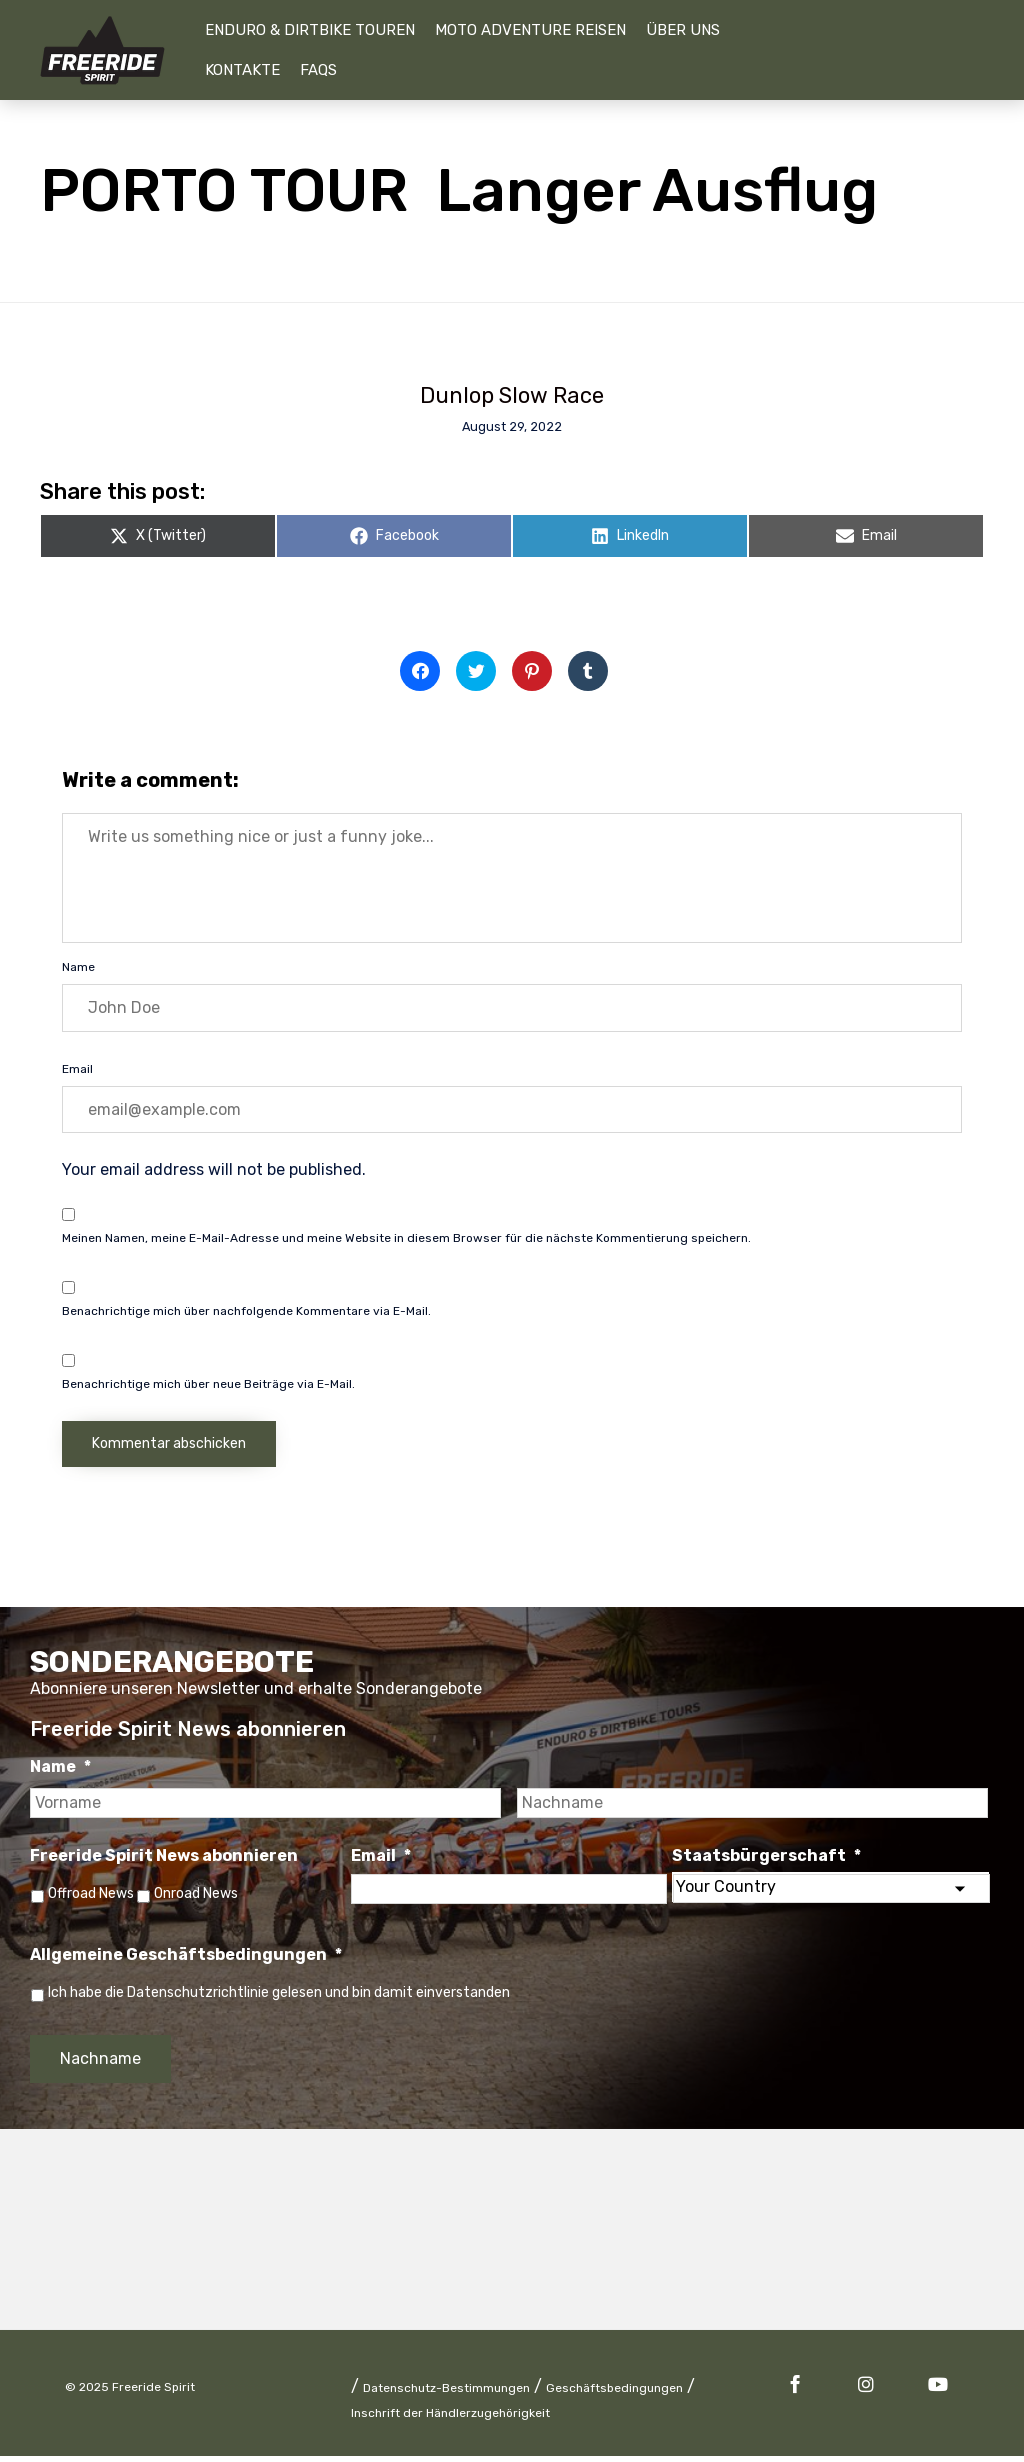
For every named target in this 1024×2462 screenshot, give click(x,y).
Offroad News (91, 1897)
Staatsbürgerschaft (766, 1859)
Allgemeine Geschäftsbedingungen (186, 1960)
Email (77, 1073)
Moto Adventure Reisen (530, 30)
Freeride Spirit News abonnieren (164, 1859)
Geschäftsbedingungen (614, 2394)
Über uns (683, 30)
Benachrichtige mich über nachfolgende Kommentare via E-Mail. (246, 1316)
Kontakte (242, 70)
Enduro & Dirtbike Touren (310, 30)
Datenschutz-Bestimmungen (446, 2394)
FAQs (318, 70)
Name (78, 972)
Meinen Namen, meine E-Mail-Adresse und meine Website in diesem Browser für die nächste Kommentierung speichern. (406, 1243)
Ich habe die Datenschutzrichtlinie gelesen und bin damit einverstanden (279, 1998)
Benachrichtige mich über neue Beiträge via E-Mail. (208, 1389)
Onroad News (202, 1897)
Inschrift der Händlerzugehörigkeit (450, 2419)
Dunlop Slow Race (512, 396)
